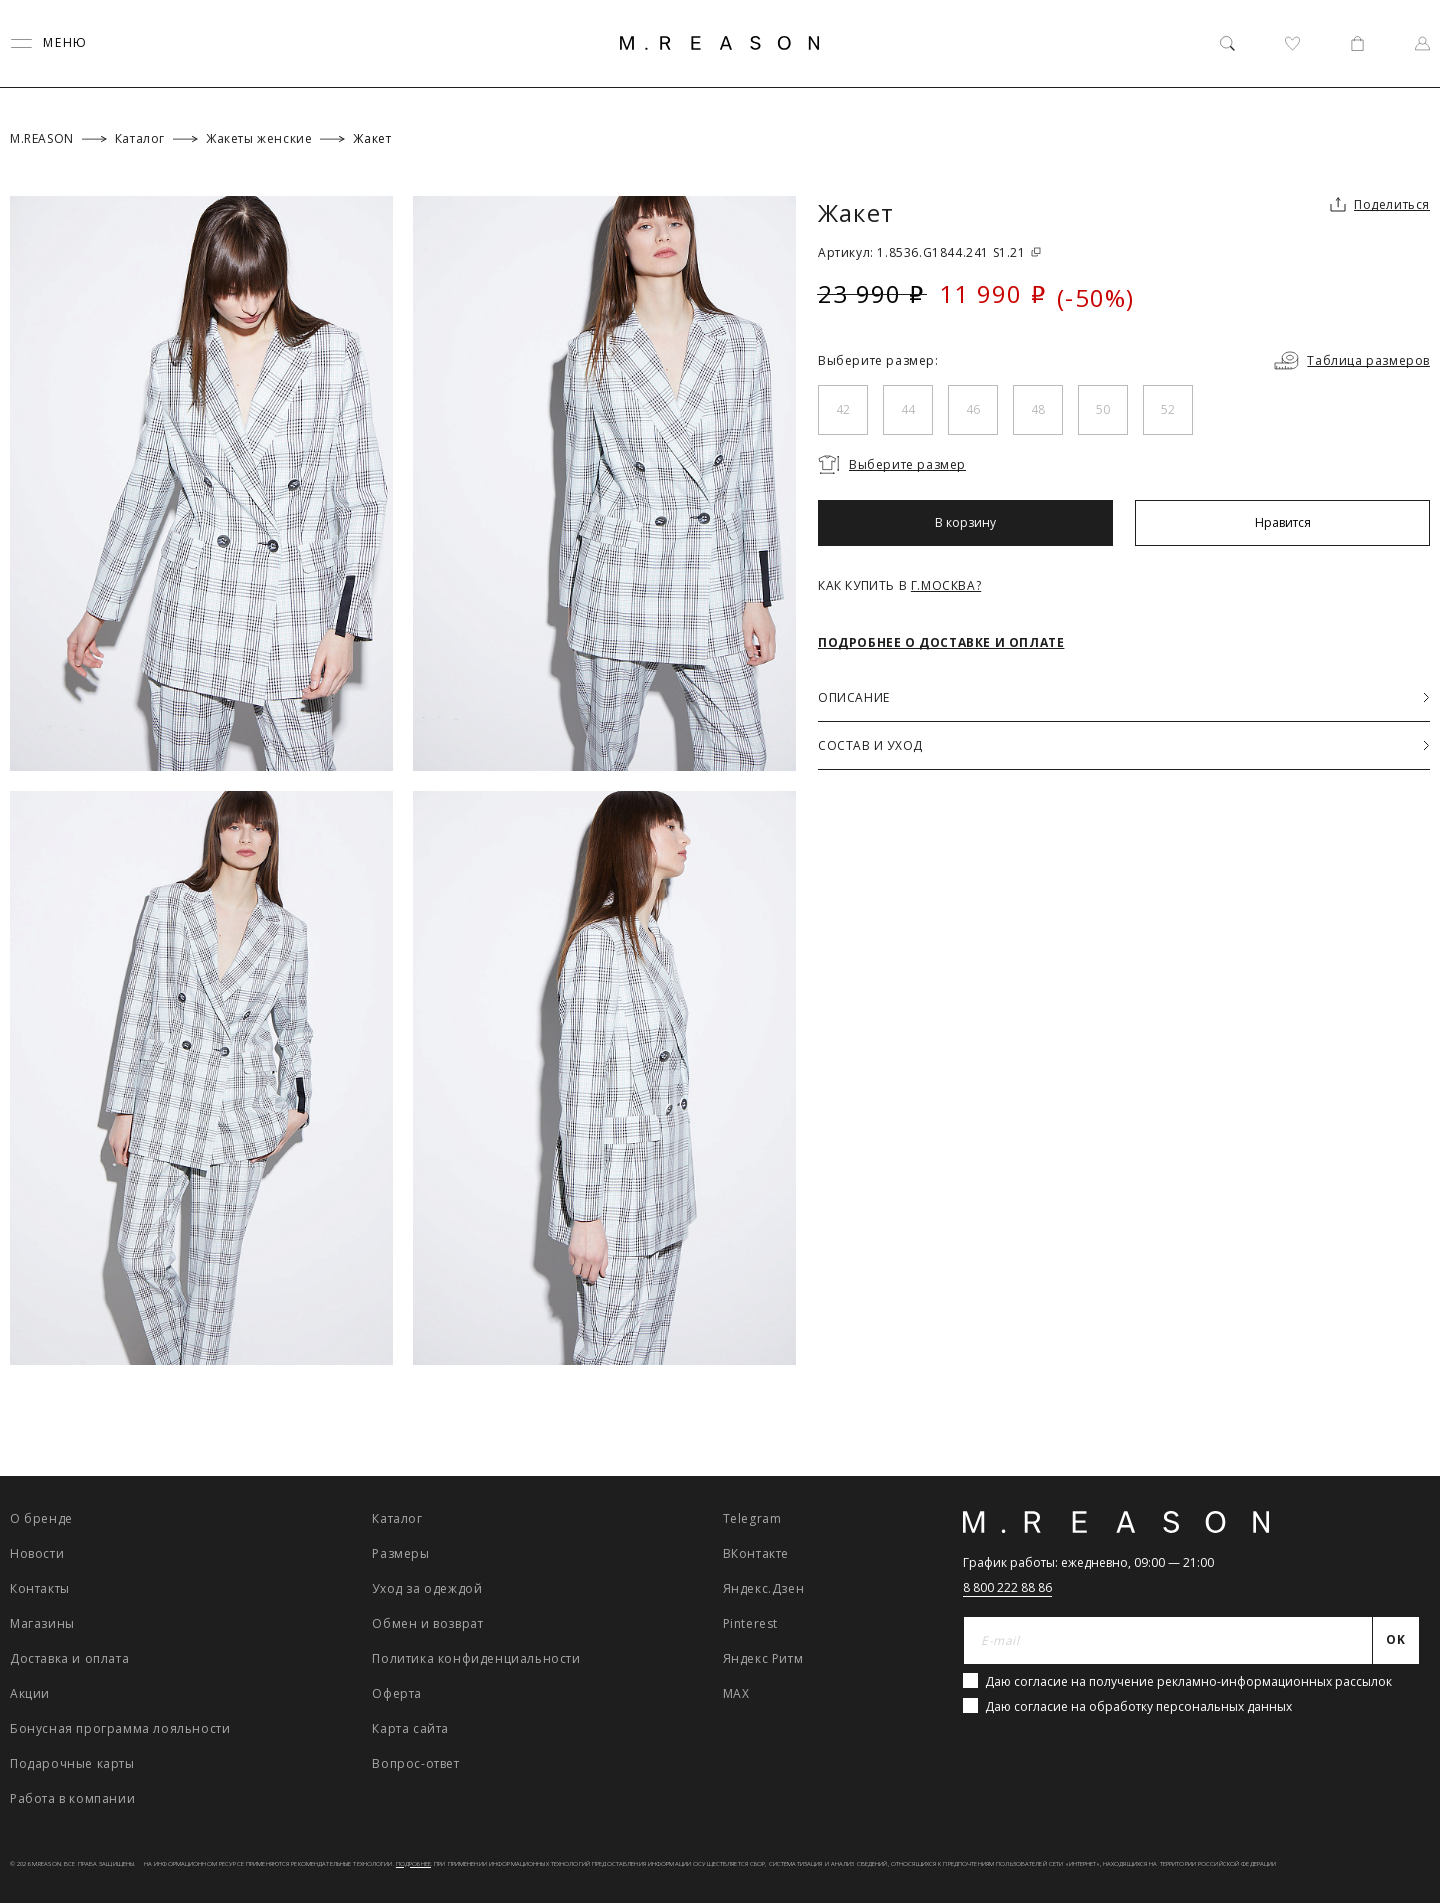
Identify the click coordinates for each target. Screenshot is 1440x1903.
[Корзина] (1357, 43)
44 (908, 409)
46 (973, 409)
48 (1038, 409)
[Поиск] (1227, 43)
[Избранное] (1292, 43)
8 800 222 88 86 (1007, 1587)
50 (1103, 409)
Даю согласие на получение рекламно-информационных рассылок (1188, 1681)
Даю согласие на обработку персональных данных (1138, 1706)
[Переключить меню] (49, 43)
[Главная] (720, 43)
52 (1168, 409)
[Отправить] (1396, 1641)
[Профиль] (1422, 43)
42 (843, 409)
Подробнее (413, 1864)
